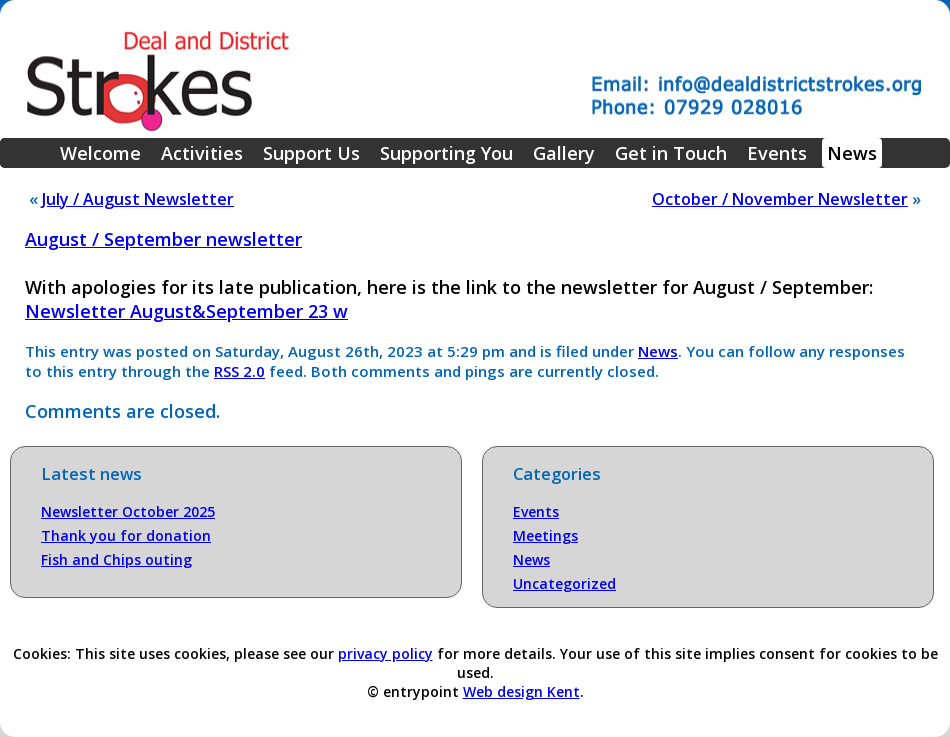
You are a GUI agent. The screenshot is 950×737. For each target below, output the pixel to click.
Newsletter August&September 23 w (186, 311)
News (852, 153)
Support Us (311, 153)
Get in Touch (671, 153)
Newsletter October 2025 (128, 511)
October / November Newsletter (780, 199)
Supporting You (446, 153)
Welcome (100, 153)
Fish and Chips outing (116, 559)
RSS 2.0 (239, 371)
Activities (202, 153)
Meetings (545, 535)
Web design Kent (521, 691)
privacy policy (385, 653)
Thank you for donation (126, 535)
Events (777, 153)
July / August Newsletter (138, 199)
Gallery (564, 153)
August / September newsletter (163, 239)
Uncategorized (564, 583)
